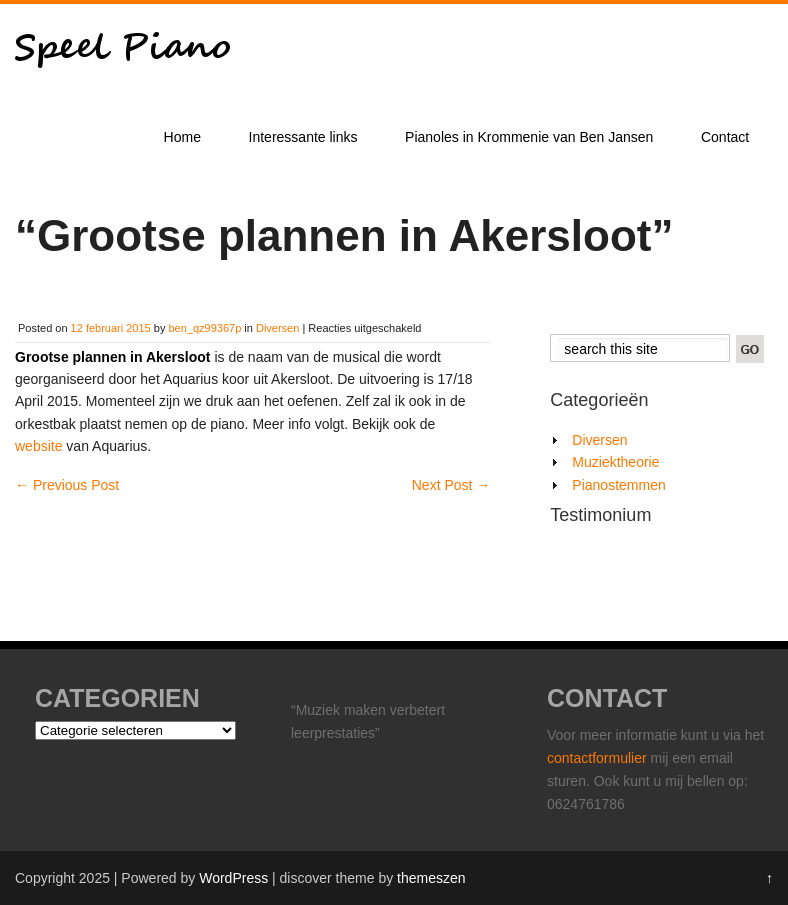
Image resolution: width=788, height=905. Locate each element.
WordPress (233, 878)
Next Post (451, 485)
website (38, 446)
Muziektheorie (615, 462)
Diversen (277, 328)
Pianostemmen (618, 485)
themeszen (431, 878)
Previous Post (67, 485)
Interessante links (303, 137)
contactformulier (598, 758)
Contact (725, 137)
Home (182, 137)
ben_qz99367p (204, 328)
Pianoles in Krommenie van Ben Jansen (529, 137)
